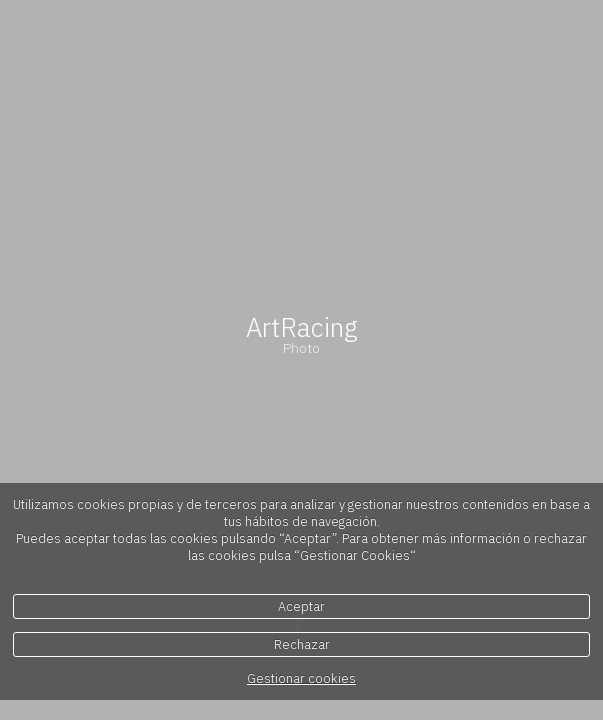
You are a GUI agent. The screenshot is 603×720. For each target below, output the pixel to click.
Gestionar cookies (301, 678)
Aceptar (301, 606)
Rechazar (302, 644)
